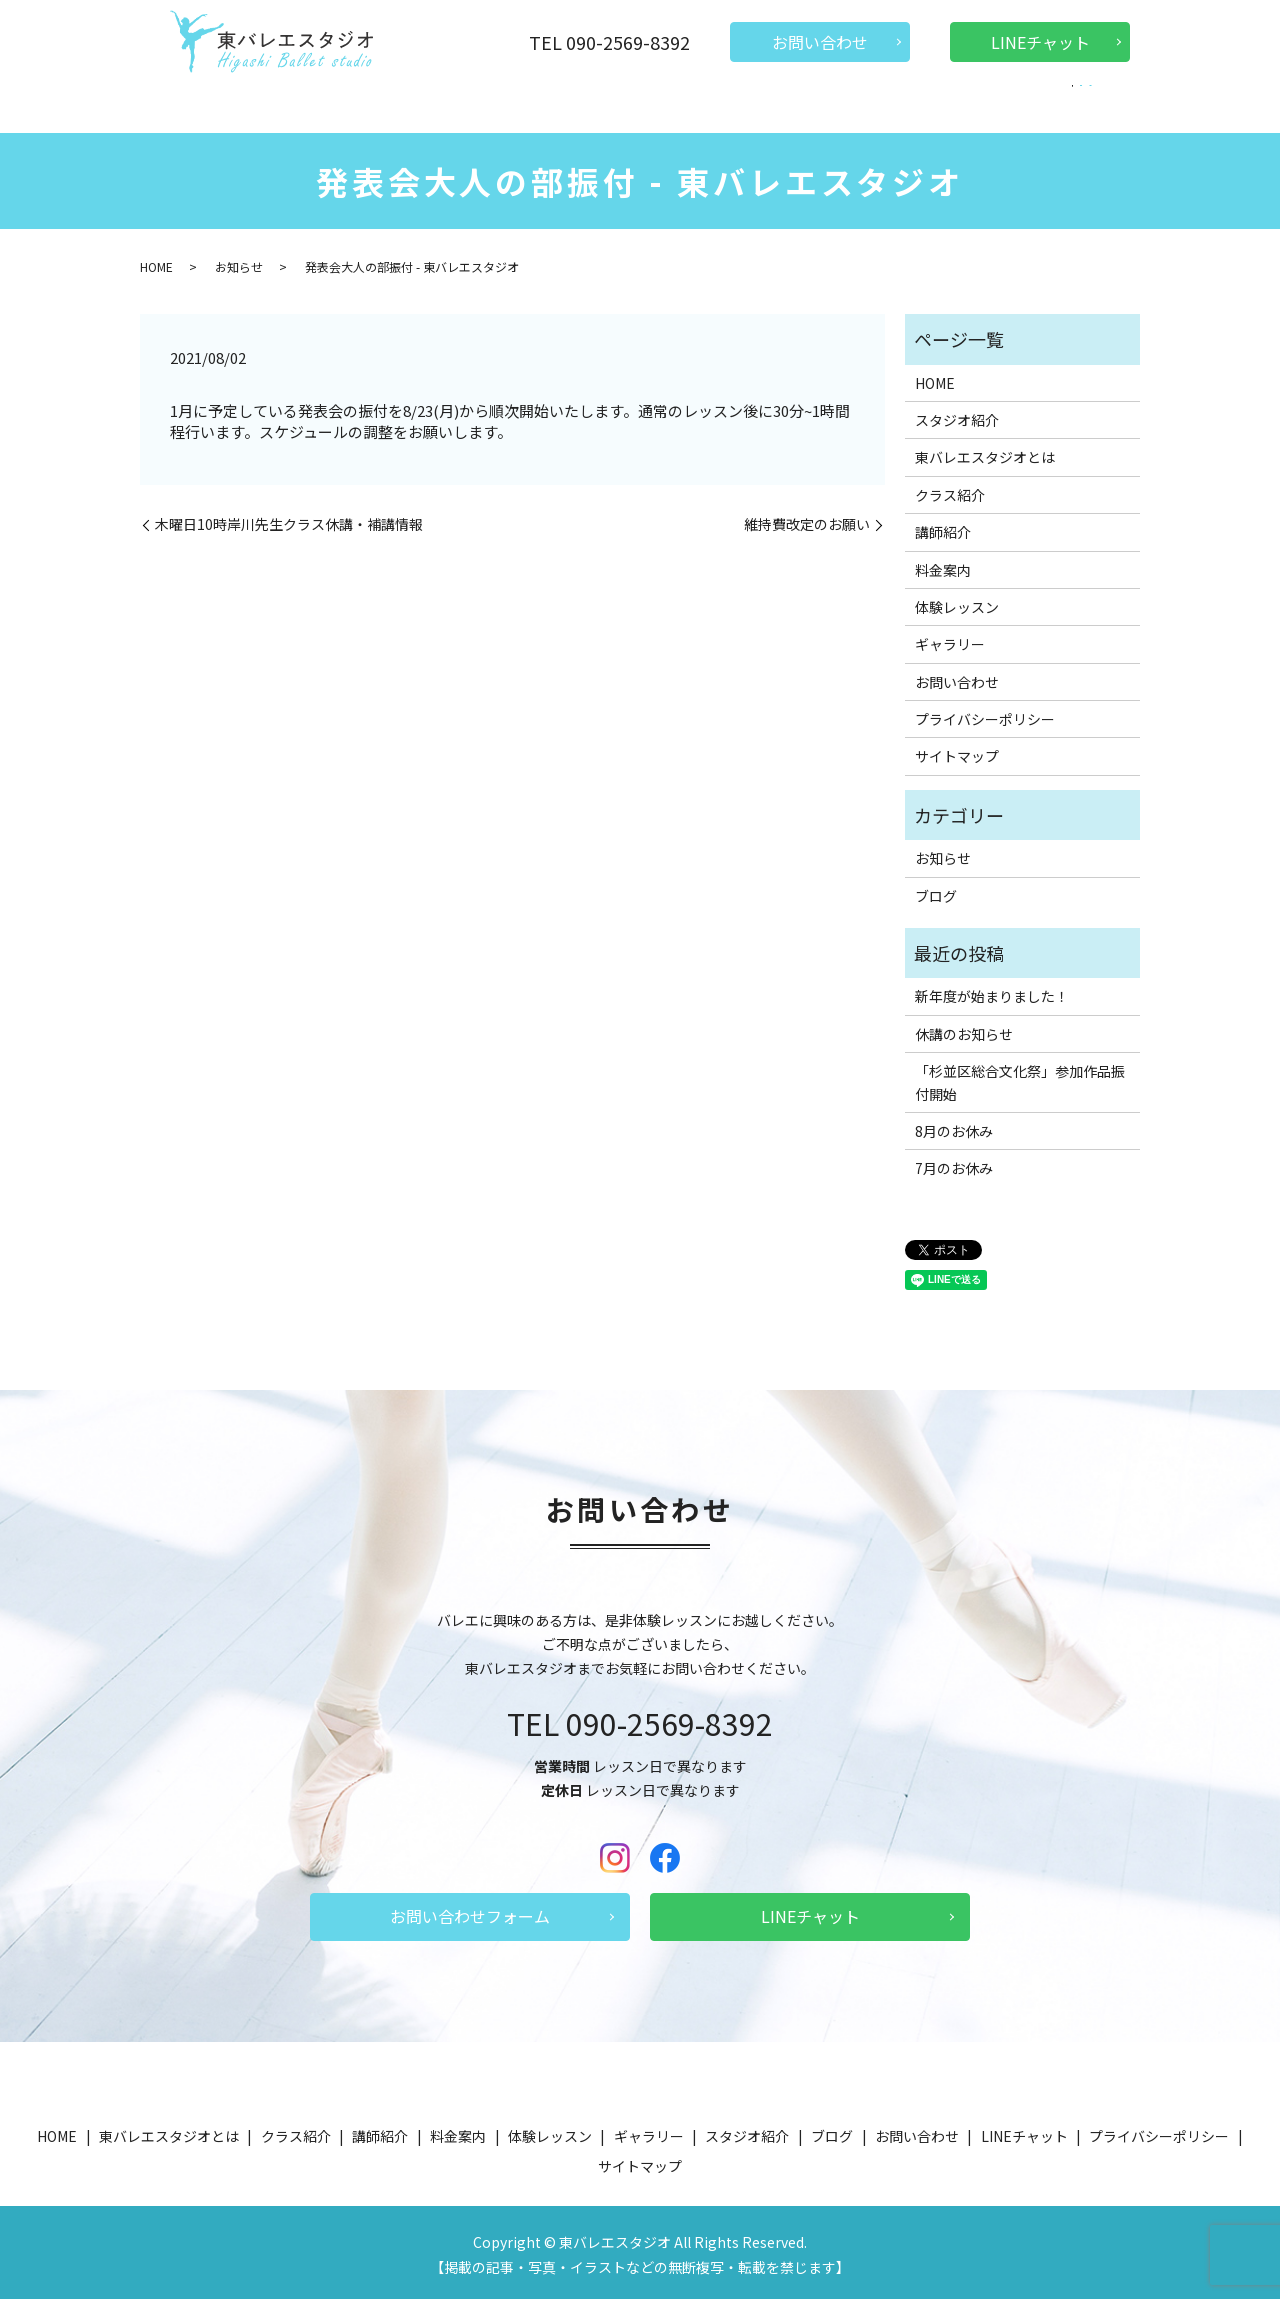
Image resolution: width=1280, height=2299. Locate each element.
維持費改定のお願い (807, 519)
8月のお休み (954, 1126)
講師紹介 (560, 104)
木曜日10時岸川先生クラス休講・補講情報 (289, 519)
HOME (235, 104)
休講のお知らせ (964, 1029)
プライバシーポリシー (985, 714)
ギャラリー (936, 104)
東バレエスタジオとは (347, 104)
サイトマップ (957, 751)
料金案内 (638, 104)
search (1062, 106)
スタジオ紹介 (837, 104)
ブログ (1015, 104)
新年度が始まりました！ (992, 991)
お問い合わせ (820, 42)
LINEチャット (1040, 42)
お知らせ (239, 261)
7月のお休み (954, 1163)
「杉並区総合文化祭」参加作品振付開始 (1020, 1077)
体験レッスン (730, 104)
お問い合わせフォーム (470, 1911)
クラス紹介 (474, 104)
